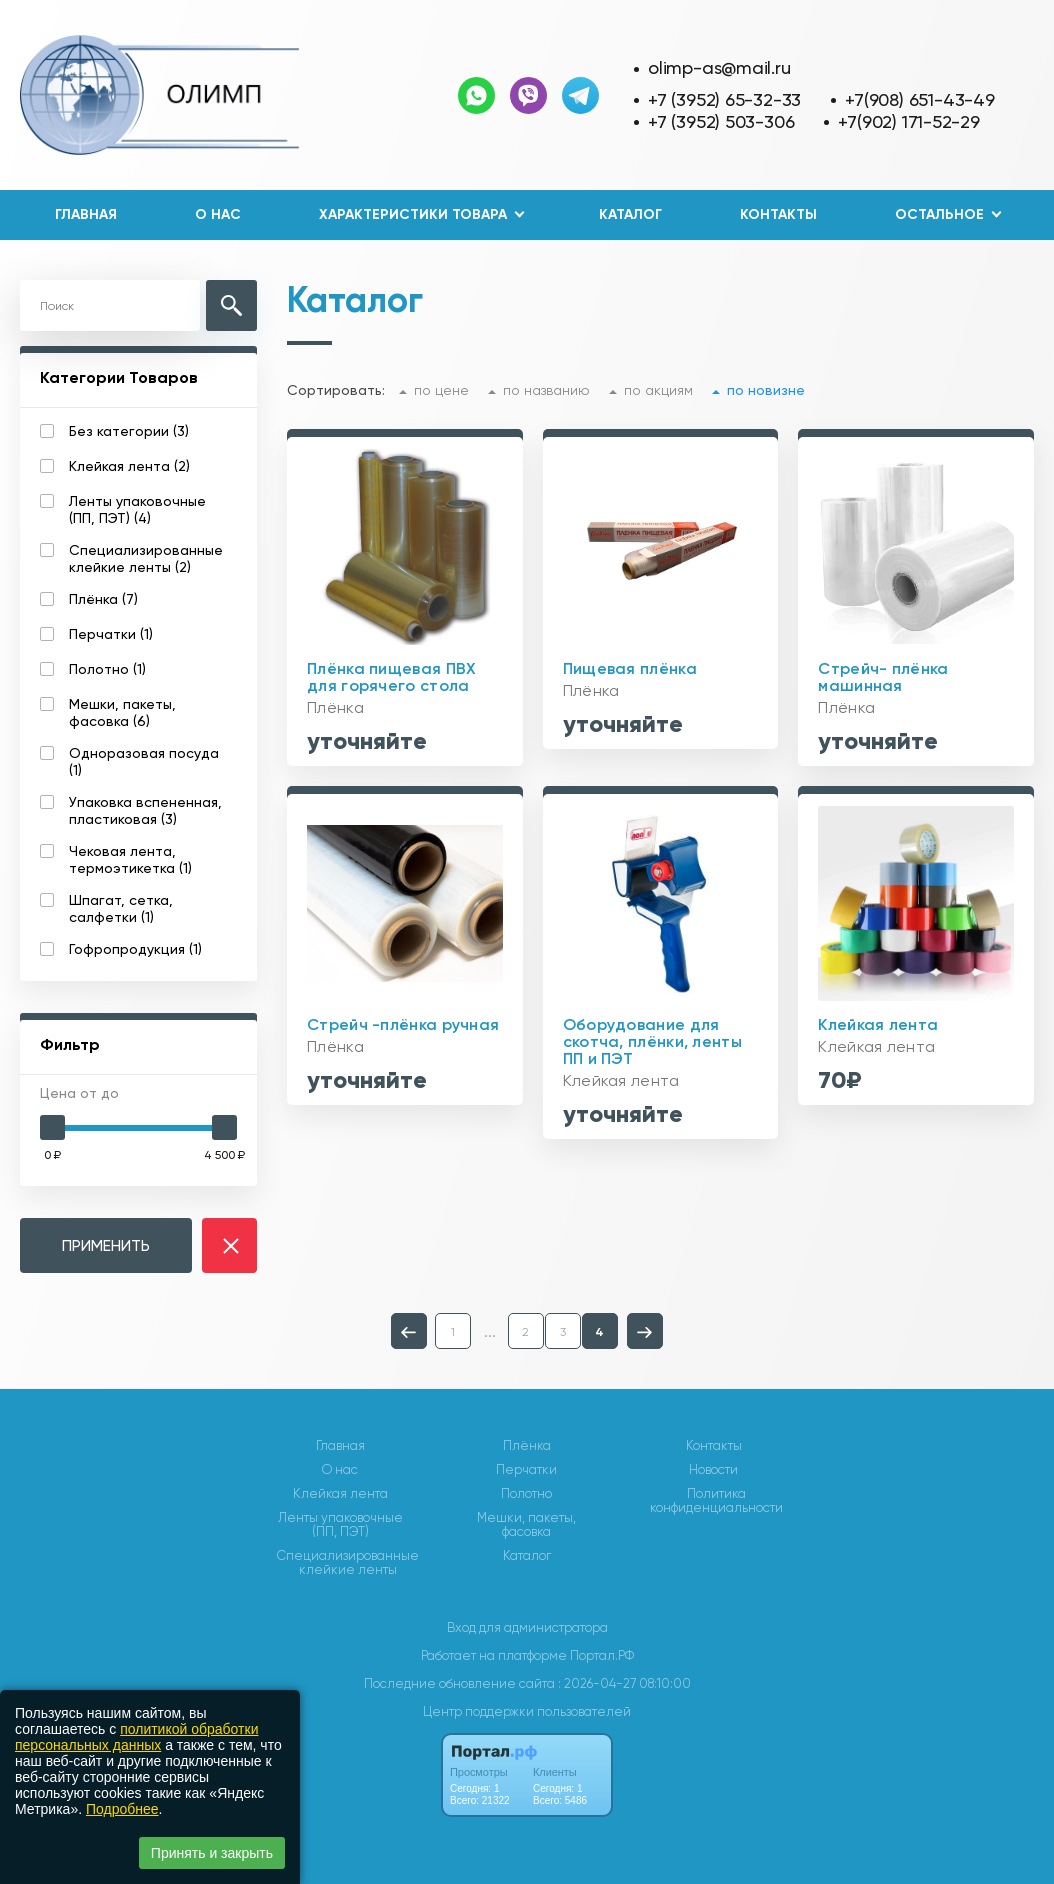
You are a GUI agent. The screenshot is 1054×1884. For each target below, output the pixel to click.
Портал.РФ (602, 1655)
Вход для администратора (527, 1627)
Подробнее (122, 1809)
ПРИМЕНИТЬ (106, 1245)
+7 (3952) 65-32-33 (724, 99)
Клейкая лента (340, 1494)
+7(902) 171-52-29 (908, 121)
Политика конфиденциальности (716, 1501)
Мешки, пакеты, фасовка (526, 1525)
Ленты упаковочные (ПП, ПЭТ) (340, 1525)
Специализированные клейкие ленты (348, 1563)
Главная (86, 214)
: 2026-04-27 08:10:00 (624, 1683)
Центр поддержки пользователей (527, 1711)
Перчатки (526, 1470)
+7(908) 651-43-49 (919, 99)
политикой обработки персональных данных (136, 1737)
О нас (218, 214)
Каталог (630, 214)
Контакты (778, 214)
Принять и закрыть (212, 1853)
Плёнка (527, 1446)
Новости (713, 1470)
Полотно (526, 1494)
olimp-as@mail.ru (719, 67)
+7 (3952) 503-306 (721, 121)
